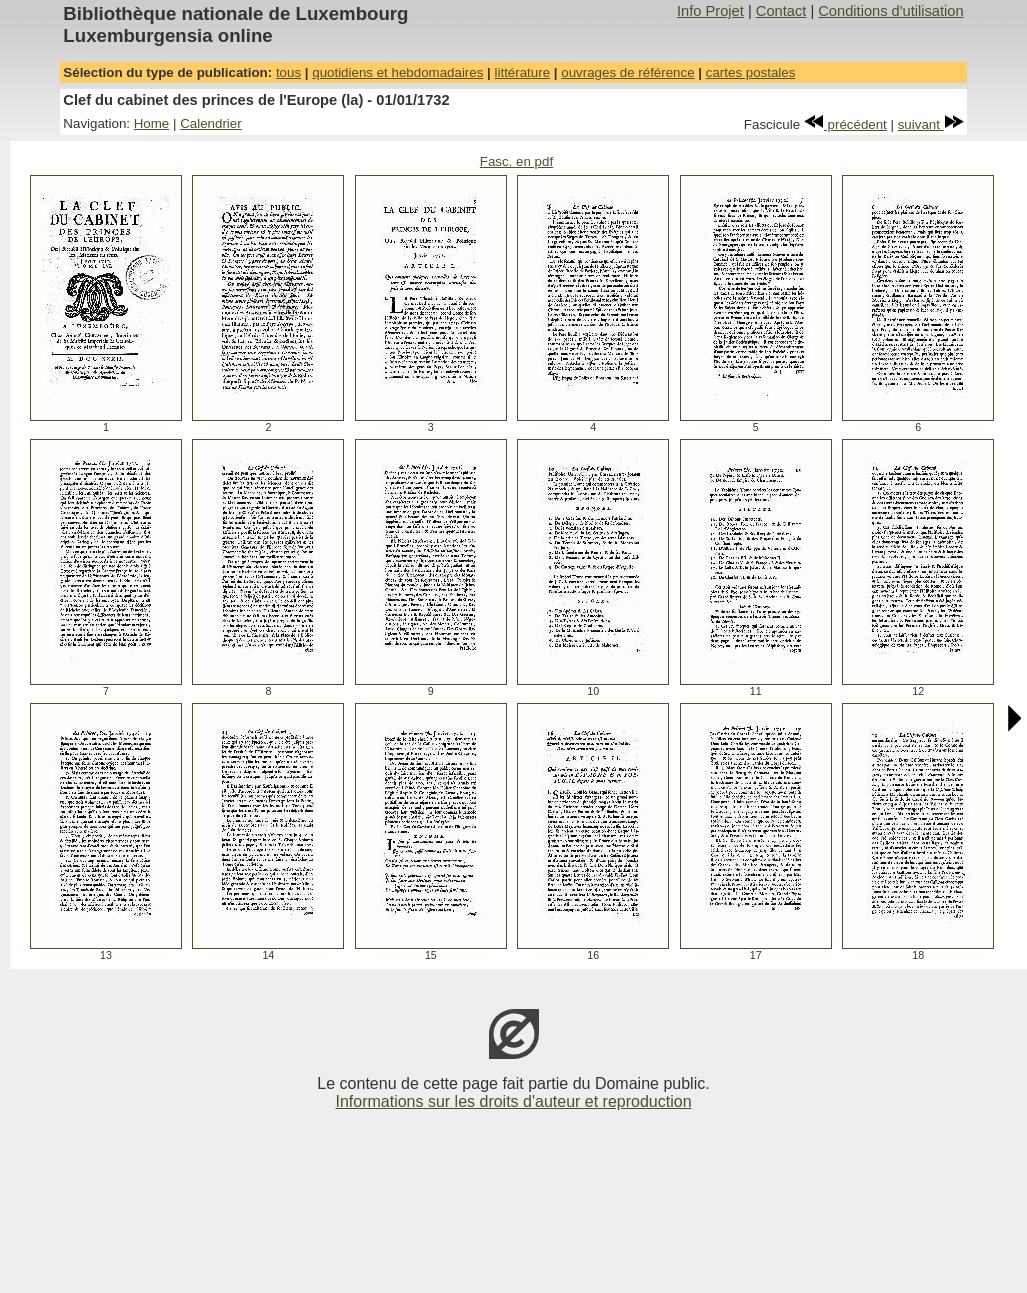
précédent (845, 124)
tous (288, 72)
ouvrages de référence (627, 72)
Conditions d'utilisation (890, 11)
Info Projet (710, 11)
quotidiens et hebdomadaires (397, 72)
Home (152, 123)
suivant (931, 124)
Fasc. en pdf (516, 161)
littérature (523, 72)
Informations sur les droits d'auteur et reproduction (513, 1101)
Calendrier (211, 123)
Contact (781, 11)
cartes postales (751, 72)
